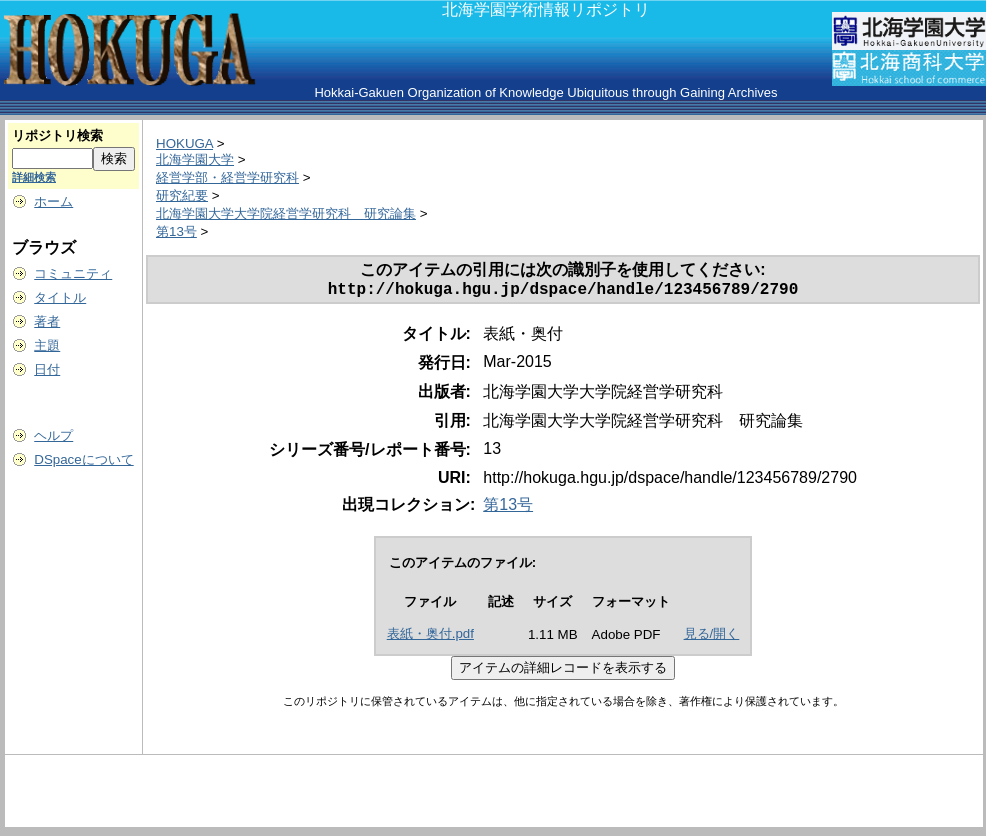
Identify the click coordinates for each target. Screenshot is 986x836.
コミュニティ (73, 273)
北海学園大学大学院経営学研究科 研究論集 (286, 213)
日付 (47, 369)
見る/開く (712, 637)
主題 (47, 345)
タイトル (60, 297)
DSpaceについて (83, 459)
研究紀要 (182, 195)
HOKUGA (184, 143)
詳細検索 (34, 177)
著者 (47, 321)
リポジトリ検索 (57, 135)
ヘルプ (53, 435)
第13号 (176, 231)
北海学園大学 (195, 159)
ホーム (53, 201)
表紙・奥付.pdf (430, 637)
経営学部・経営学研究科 (227, 177)
